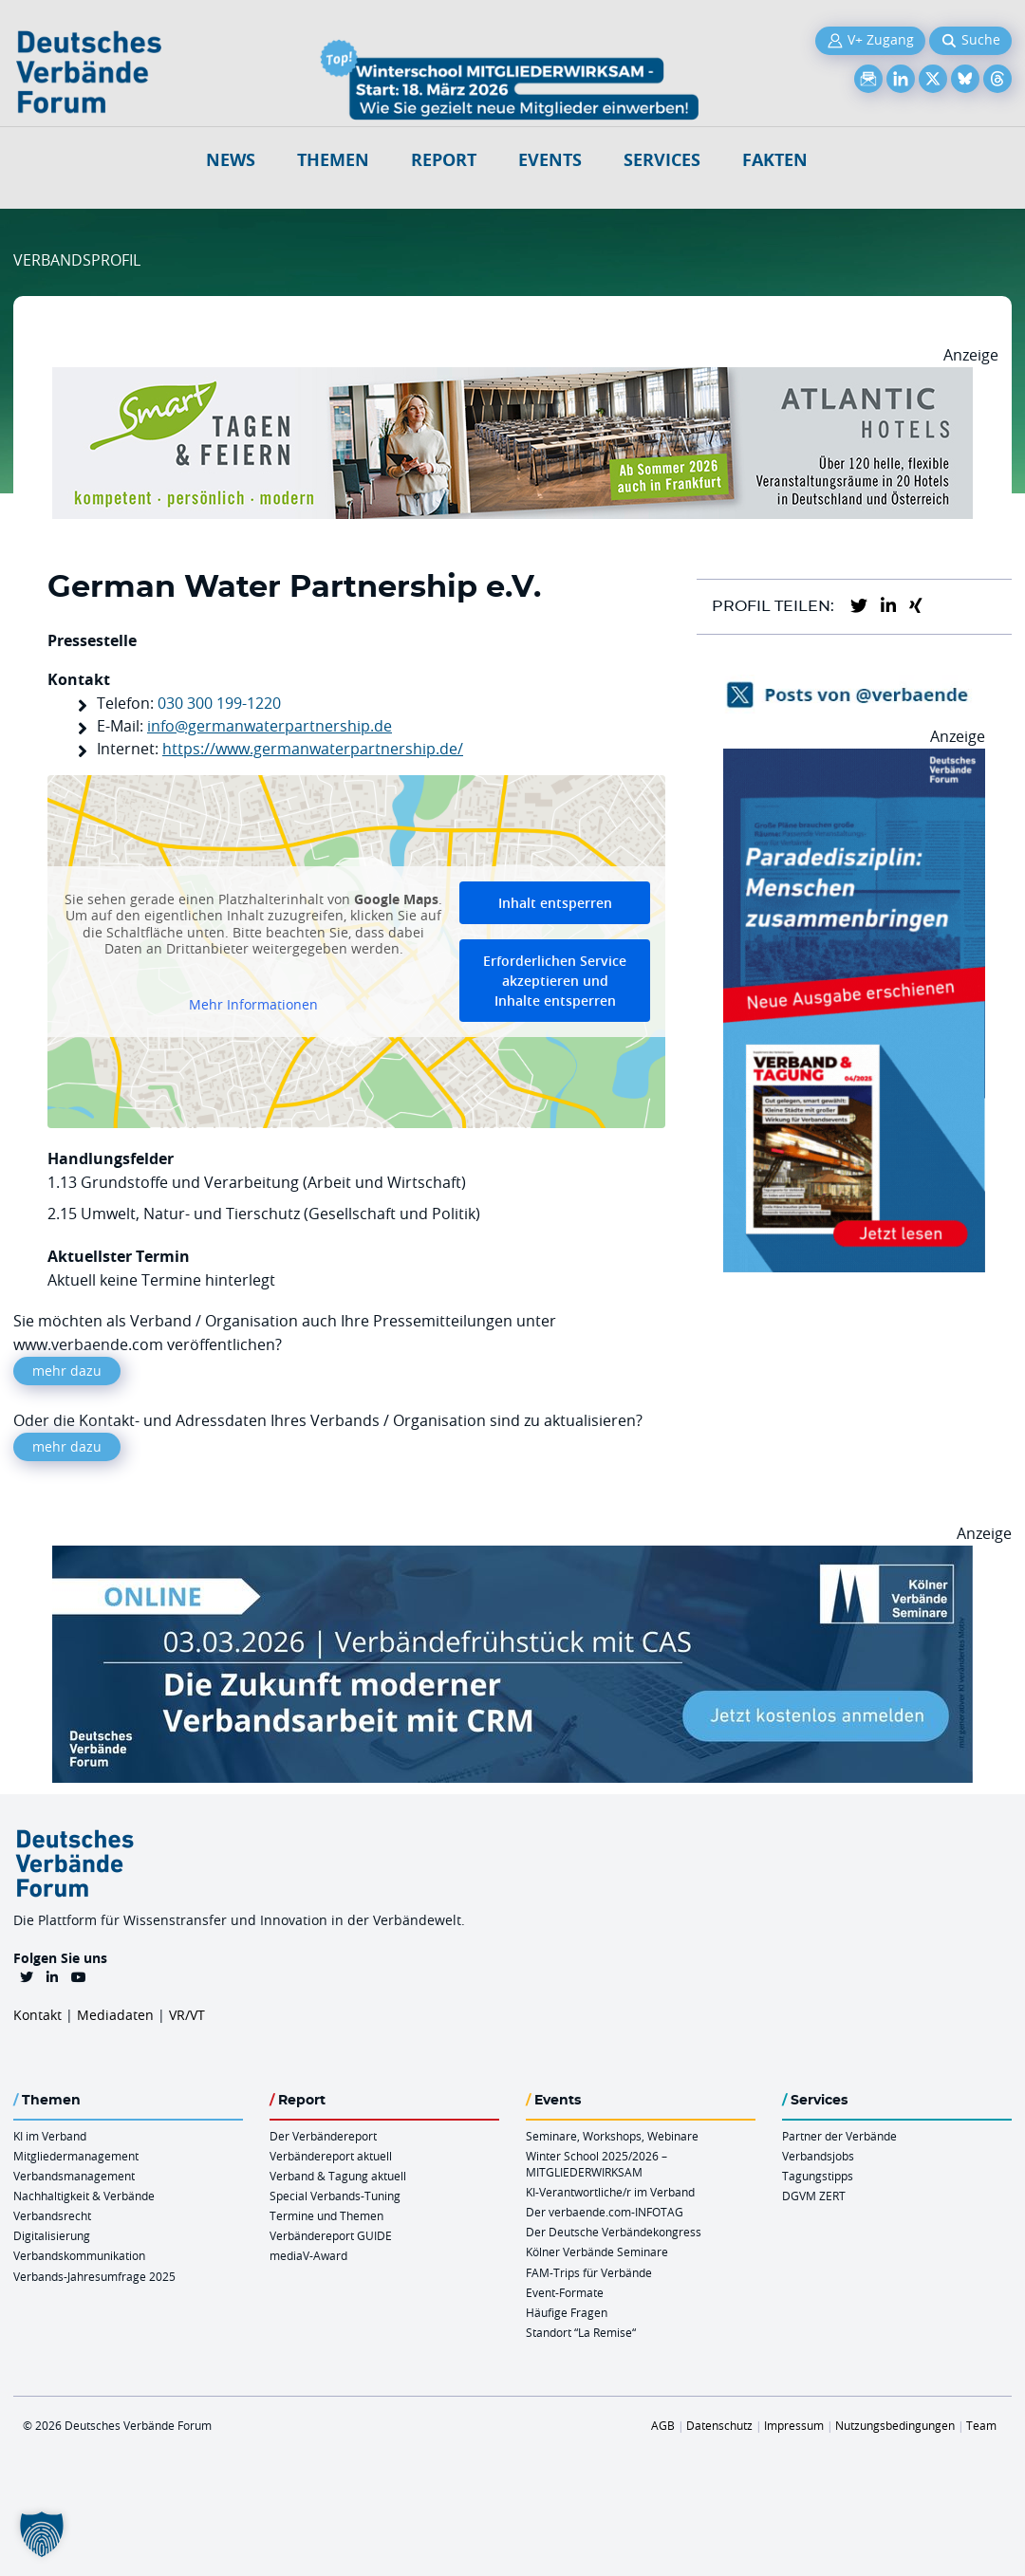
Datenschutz (719, 2425)
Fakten (775, 160)
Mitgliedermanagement (76, 2155)
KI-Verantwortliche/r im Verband (610, 2191)
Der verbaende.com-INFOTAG (604, 2211)
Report (443, 160)
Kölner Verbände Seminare (597, 2251)
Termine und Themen (326, 2215)
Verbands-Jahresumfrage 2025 (94, 2276)
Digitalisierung (51, 2235)
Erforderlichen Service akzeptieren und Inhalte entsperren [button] (554, 981)
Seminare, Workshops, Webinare (612, 2135)
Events (550, 160)
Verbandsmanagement (74, 2175)
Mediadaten (115, 2015)
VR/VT (187, 2015)
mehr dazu (67, 1371)
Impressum (794, 2425)
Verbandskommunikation (79, 2255)
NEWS (230, 160)
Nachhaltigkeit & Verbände (84, 2195)
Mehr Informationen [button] (253, 1003)
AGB (663, 2425)
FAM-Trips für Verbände (589, 2272)
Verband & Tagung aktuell (338, 2175)
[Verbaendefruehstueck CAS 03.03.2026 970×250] (512, 1557)
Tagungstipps (817, 2175)
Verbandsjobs (818, 2155)
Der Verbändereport (323, 2135)
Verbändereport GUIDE (331, 2235)
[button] (42, 2534)
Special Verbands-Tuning (335, 2195)
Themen (333, 160)
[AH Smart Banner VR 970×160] (512, 378)
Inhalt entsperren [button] (555, 903)
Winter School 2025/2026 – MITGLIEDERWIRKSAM (596, 2163)
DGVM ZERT (814, 2195)
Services (662, 160)
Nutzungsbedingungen (895, 2425)
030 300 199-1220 (219, 703)
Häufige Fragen (566, 2312)
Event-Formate (565, 2292)
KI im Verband (49, 2135)
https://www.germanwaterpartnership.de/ (312, 748)
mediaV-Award (308, 2255)
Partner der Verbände (839, 2135)
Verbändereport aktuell (331, 2155)
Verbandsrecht (52, 2215)
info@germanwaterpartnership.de (269, 725)
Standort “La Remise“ (581, 2332)
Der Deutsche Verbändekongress (613, 2231)
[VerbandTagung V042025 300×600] (854, 760)
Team (981, 2425)
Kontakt (37, 2015)
